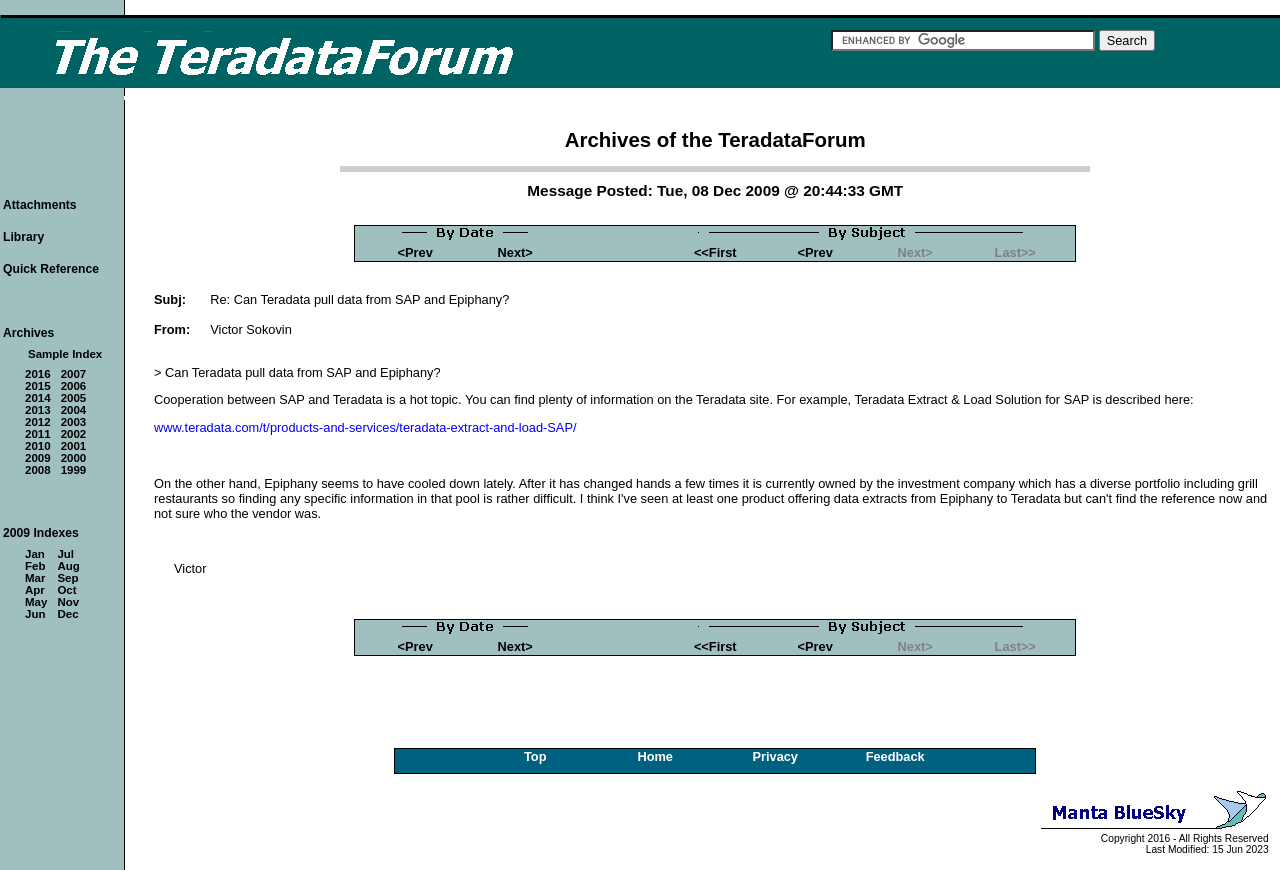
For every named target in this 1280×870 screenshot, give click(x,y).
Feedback (895, 756)
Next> (515, 252)
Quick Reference (51, 269)
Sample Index (65, 354)
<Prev (415, 252)
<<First (715, 252)
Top (535, 756)
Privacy (775, 756)
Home (655, 756)
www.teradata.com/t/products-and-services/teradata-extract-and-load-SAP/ (365, 427)
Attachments (40, 205)
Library (23, 237)
